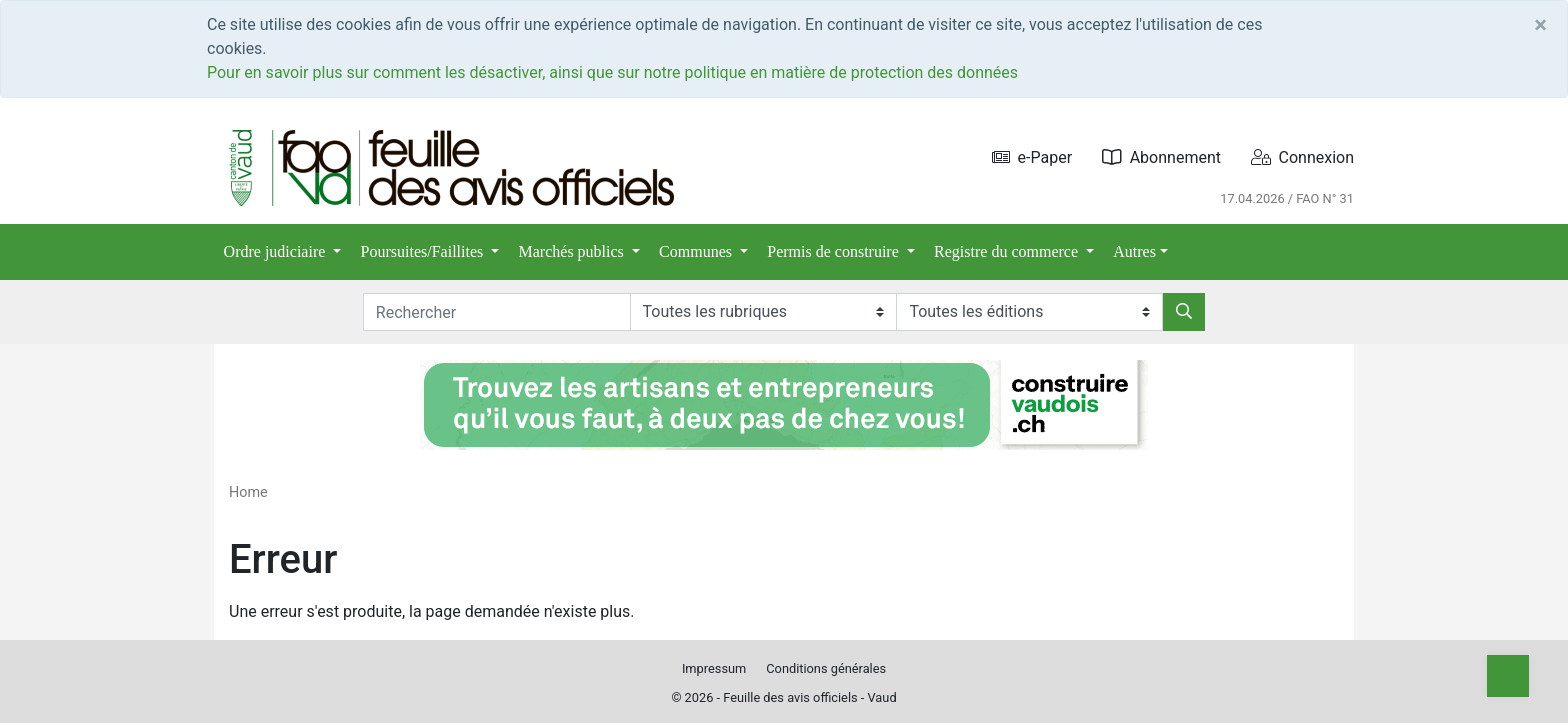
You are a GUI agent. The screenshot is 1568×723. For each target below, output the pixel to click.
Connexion (1302, 157)
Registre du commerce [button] (1008, 251)
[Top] (1508, 676)
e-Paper (1032, 157)
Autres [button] (1134, 251)
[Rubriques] (763, 312)
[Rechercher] (1184, 312)
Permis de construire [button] (835, 251)
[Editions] (1029, 312)
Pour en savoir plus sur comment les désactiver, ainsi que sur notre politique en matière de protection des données (612, 72)
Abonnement (1161, 157)
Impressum (714, 668)
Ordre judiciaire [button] (277, 251)
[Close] (1540, 25)
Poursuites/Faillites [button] (424, 251)
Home (248, 492)
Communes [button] (697, 251)
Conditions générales (826, 668)
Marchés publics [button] (573, 251)
